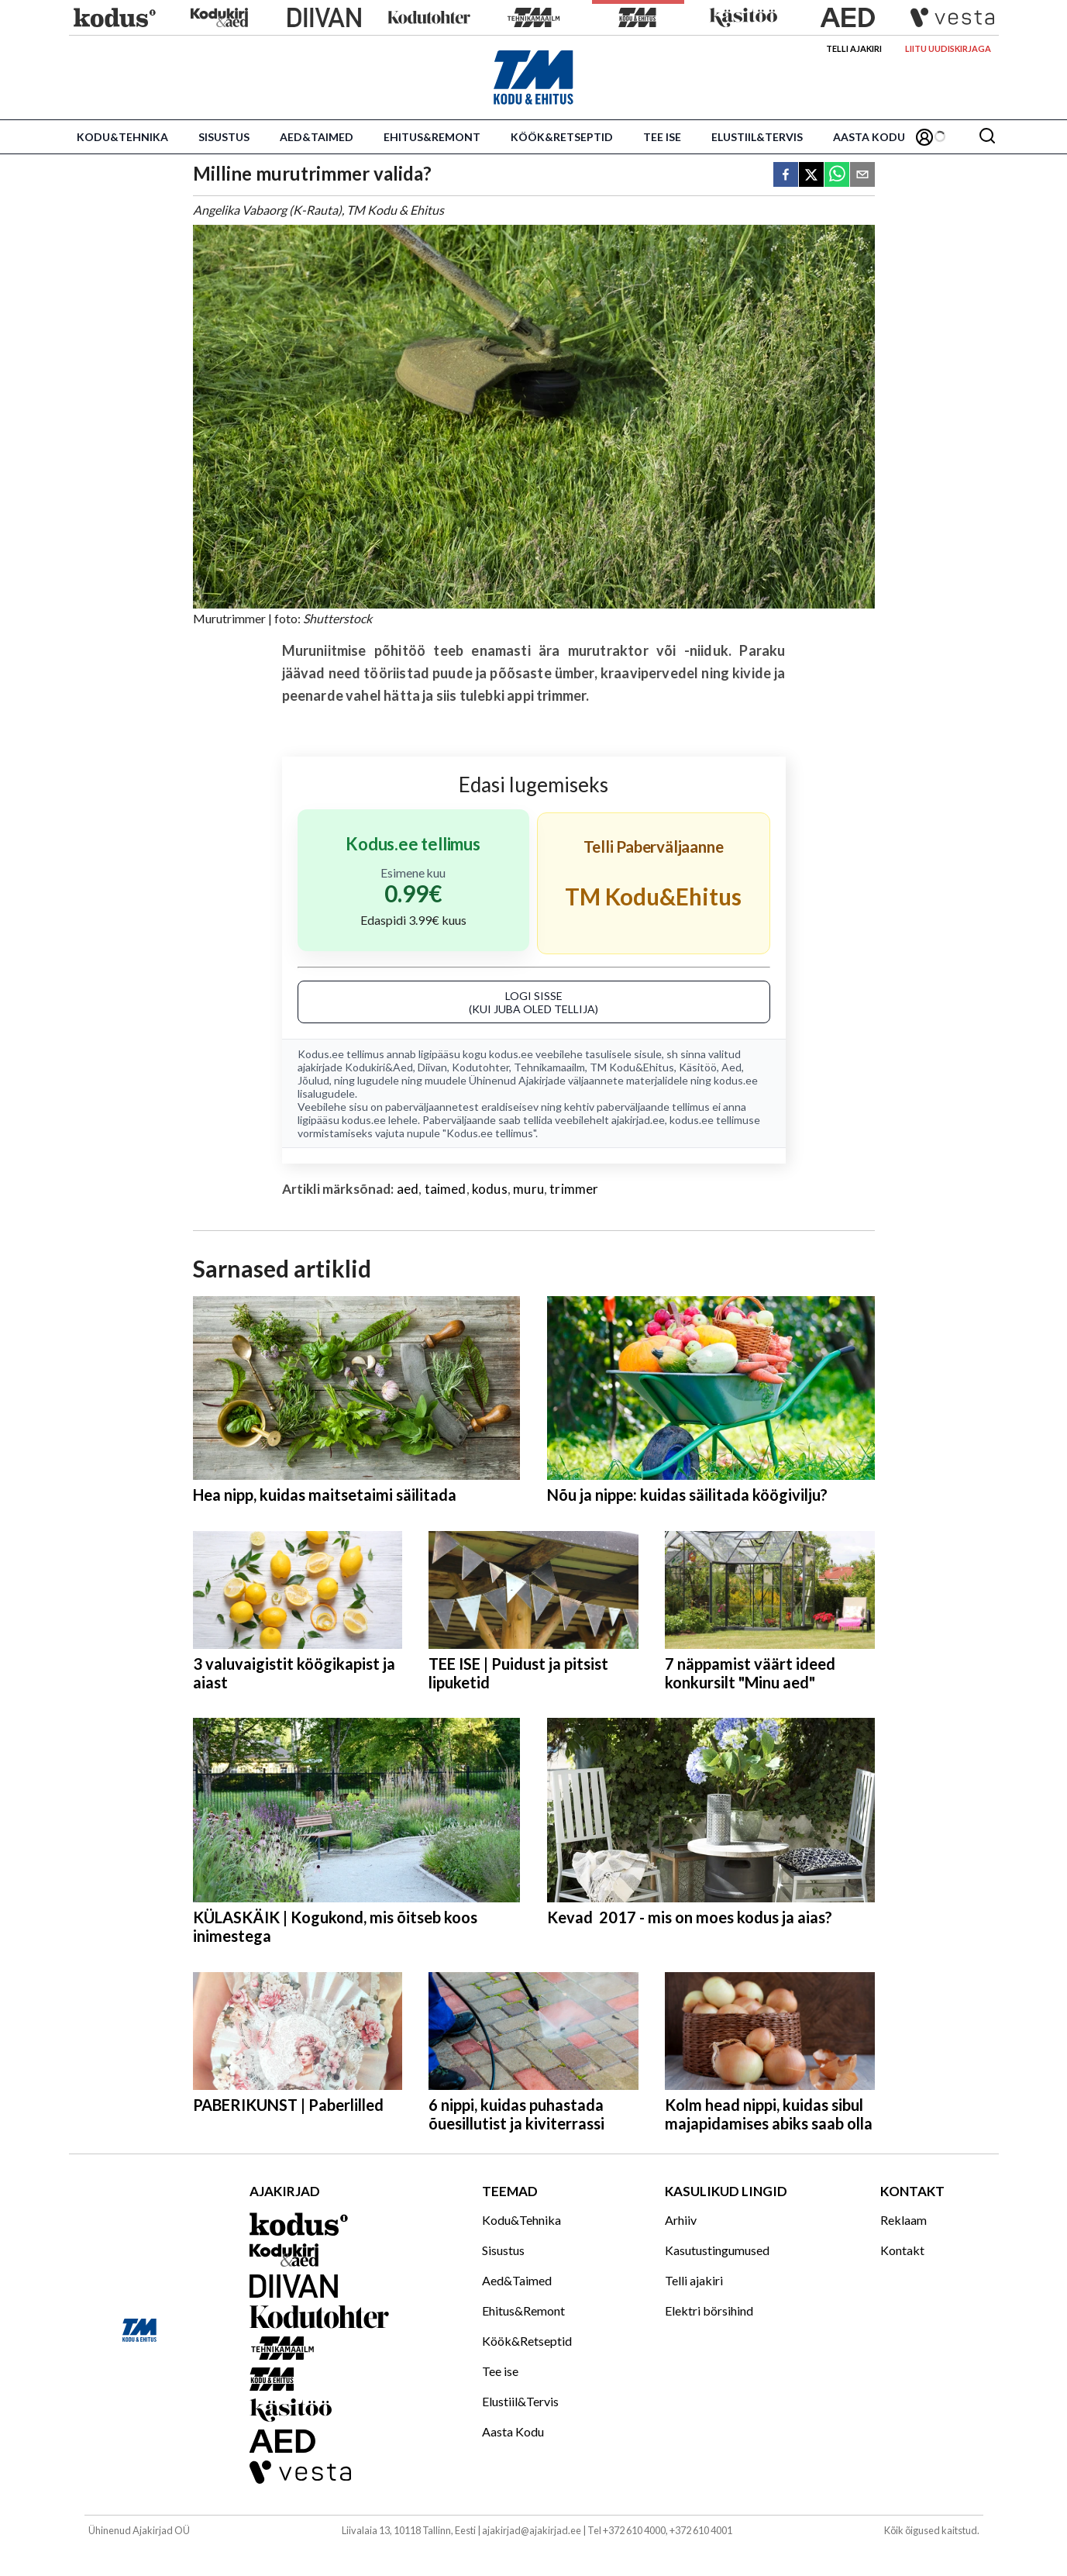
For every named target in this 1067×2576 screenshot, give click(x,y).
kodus (490, 1189)
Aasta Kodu (869, 136)
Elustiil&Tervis (757, 136)
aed (408, 1189)
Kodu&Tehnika (122, 136)
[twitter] (811, 175)
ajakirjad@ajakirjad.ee (531, 2530)
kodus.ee (511, 1053)
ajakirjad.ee (638, 1119)
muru (528, 1189)
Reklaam (903, 2219)
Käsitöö (698, 1067)
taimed (445, 1189)
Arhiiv (681, 2219)
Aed (731, 1067)
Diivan (432, 1067)
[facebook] (785, 175)
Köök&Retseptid (562, 136)
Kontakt (902, 2250)
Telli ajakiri (854, 48)
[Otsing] (987, 136)
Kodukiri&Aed (379, 1067)
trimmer (573, 1189)
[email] (862, 175)
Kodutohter (480, 1067)
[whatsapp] (836, 175)
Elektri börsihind (709, 2310)
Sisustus (224, 136)
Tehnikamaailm (549, 1067)
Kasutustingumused (717, 2250)
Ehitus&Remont (432, 136)
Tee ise (662, 136)
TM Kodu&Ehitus (632, 1067)
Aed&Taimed (316, 136)
